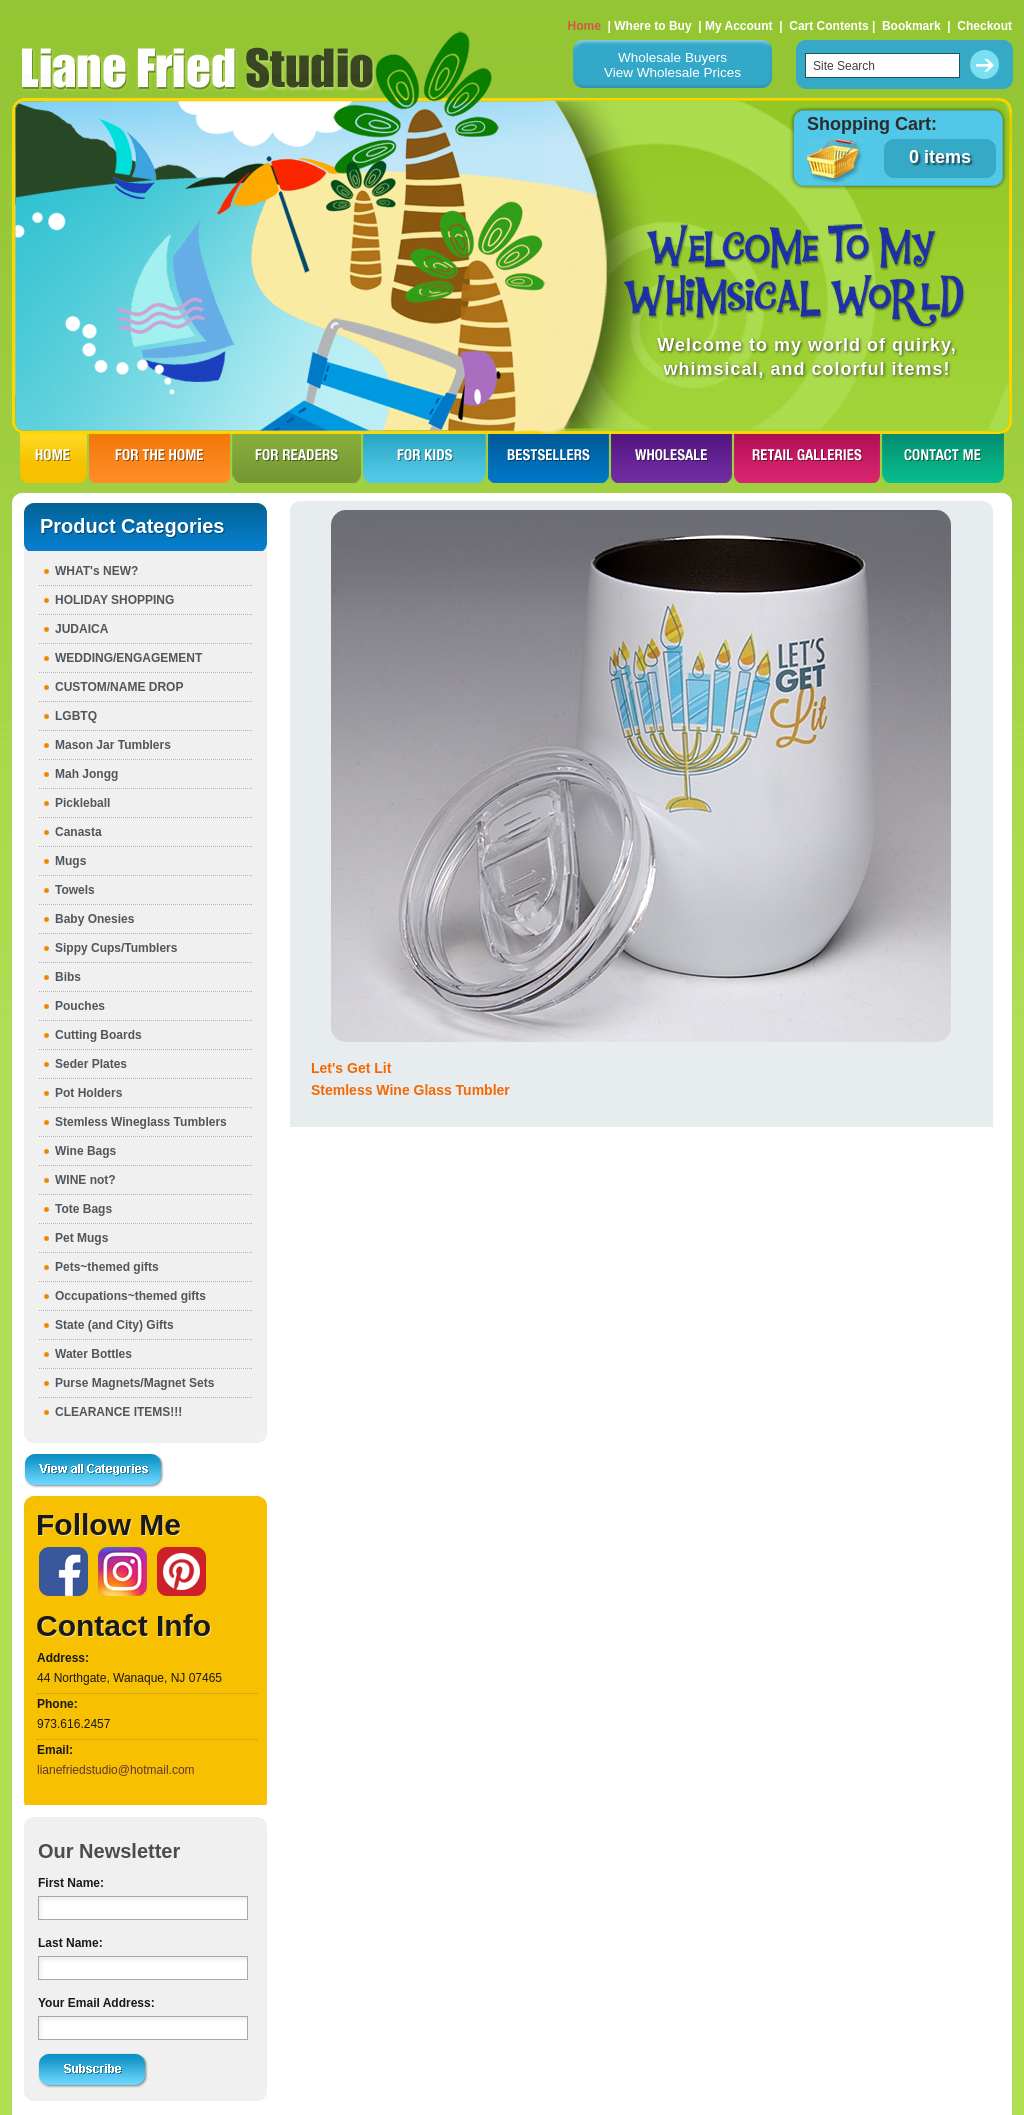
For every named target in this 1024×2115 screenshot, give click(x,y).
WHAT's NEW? (96, 571)
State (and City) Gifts (114, 1325)
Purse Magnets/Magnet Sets (134, 1383)
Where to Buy (652, 26)
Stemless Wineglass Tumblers (141, 1122)
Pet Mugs (81, 1238)
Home (584, 26)
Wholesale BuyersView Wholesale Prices (672, 65)
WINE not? (85, 1180)
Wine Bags (85, 1151)
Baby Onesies (94, 919)
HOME (53, 458)
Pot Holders (88, 1093)
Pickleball (82, 803)
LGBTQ (76, 716)
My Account (739, 26)
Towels (75, 890)
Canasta (78, 832)
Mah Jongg (86, 774)
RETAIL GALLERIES (807, 458)
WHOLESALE (671, 458)
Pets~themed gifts (107, 1267)
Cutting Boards (98, 1035)
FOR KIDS (424, 458)
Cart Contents (828, 26)
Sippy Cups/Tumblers (116, 948)
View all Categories (94, 1471)
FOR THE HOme (159, 458)
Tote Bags (83, 1209)
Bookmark (911, 26)
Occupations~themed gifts (130, 1296)
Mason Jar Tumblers (113, 745)
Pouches (80, 1006)
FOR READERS (296, 458)
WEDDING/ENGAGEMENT (128, 658)
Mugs (70, 861)
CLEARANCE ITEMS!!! (118, 1412)
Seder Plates (91, 1064)
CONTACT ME (943, 458)
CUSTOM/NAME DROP (119, 687)
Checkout (984, 26)
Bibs (68, 977)
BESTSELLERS (548, 458)
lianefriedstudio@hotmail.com (116, 1770)
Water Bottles (93, 1354)
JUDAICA (81, 629)
